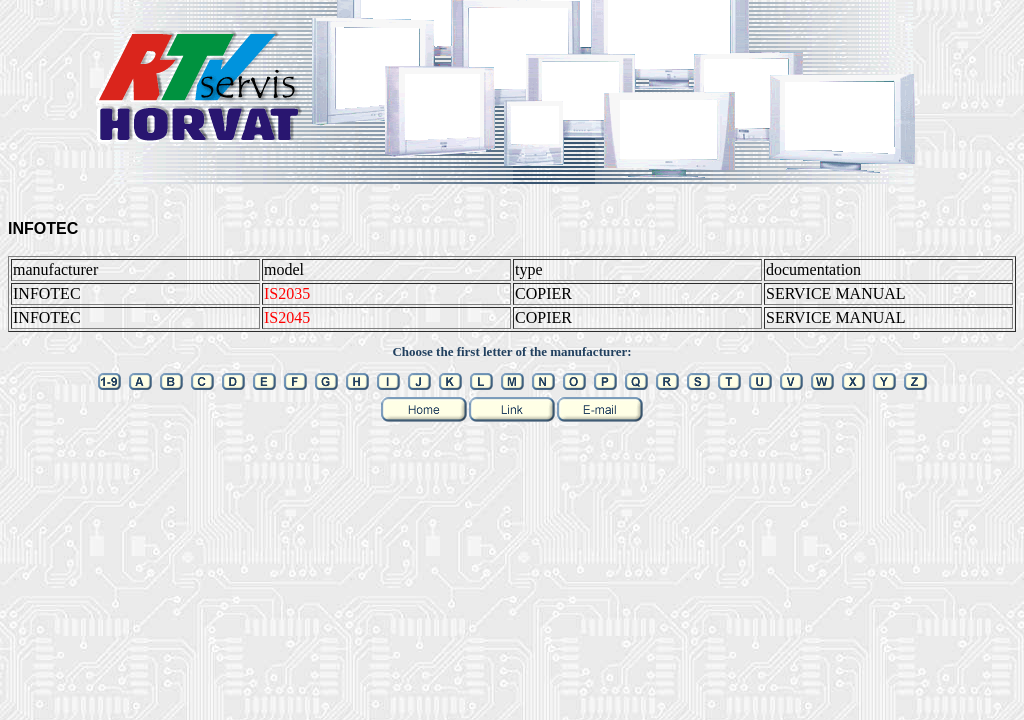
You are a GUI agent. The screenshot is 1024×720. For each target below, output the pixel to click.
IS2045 (287, 317)
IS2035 (287, 293)
